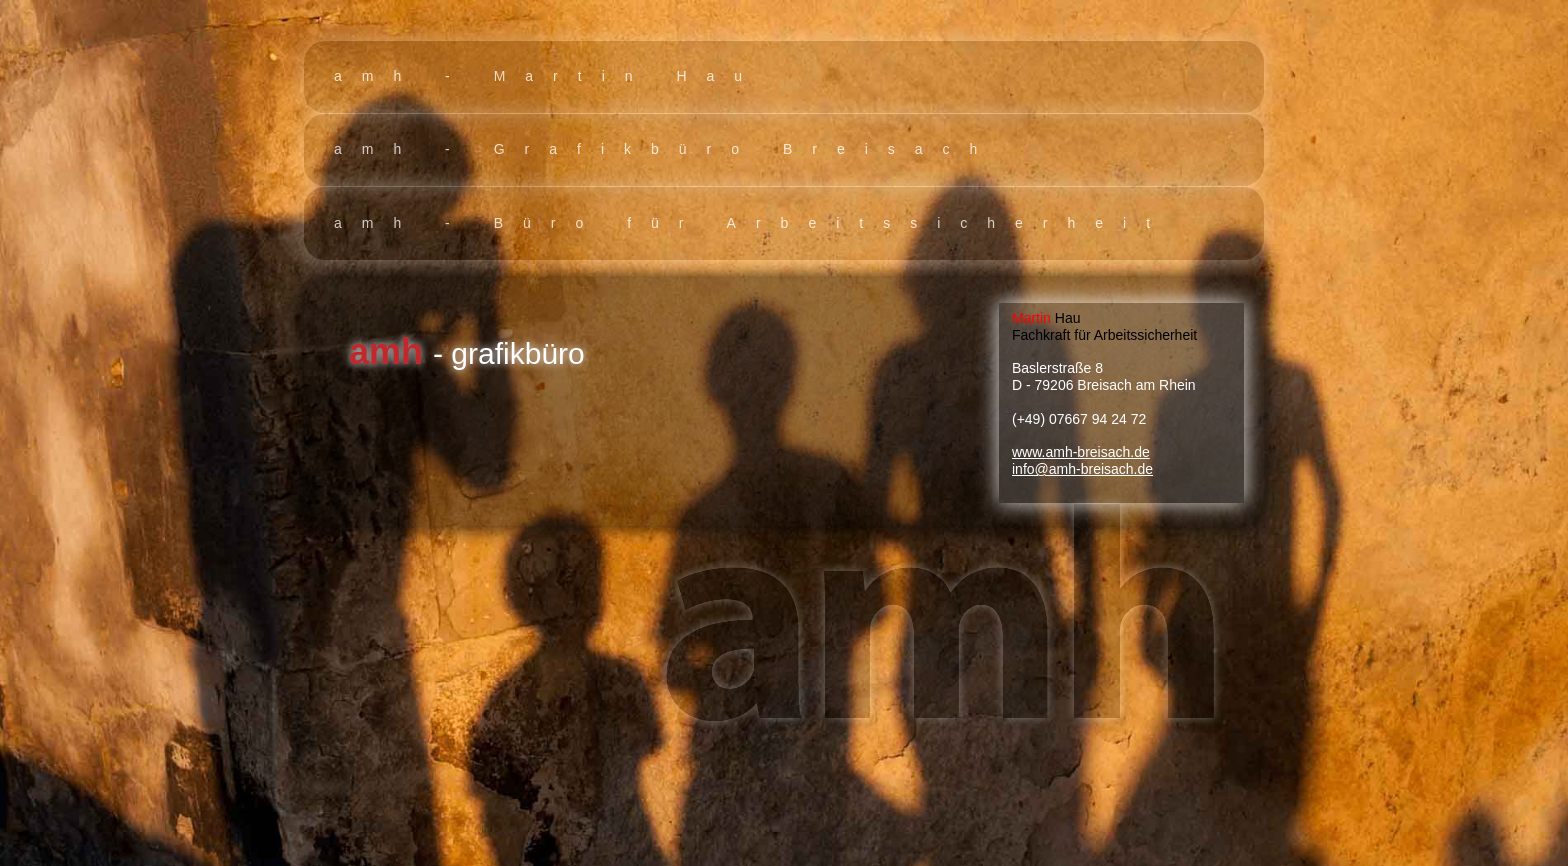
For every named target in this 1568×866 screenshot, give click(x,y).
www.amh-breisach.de (1081, 452)
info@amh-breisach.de (1082, 469)
